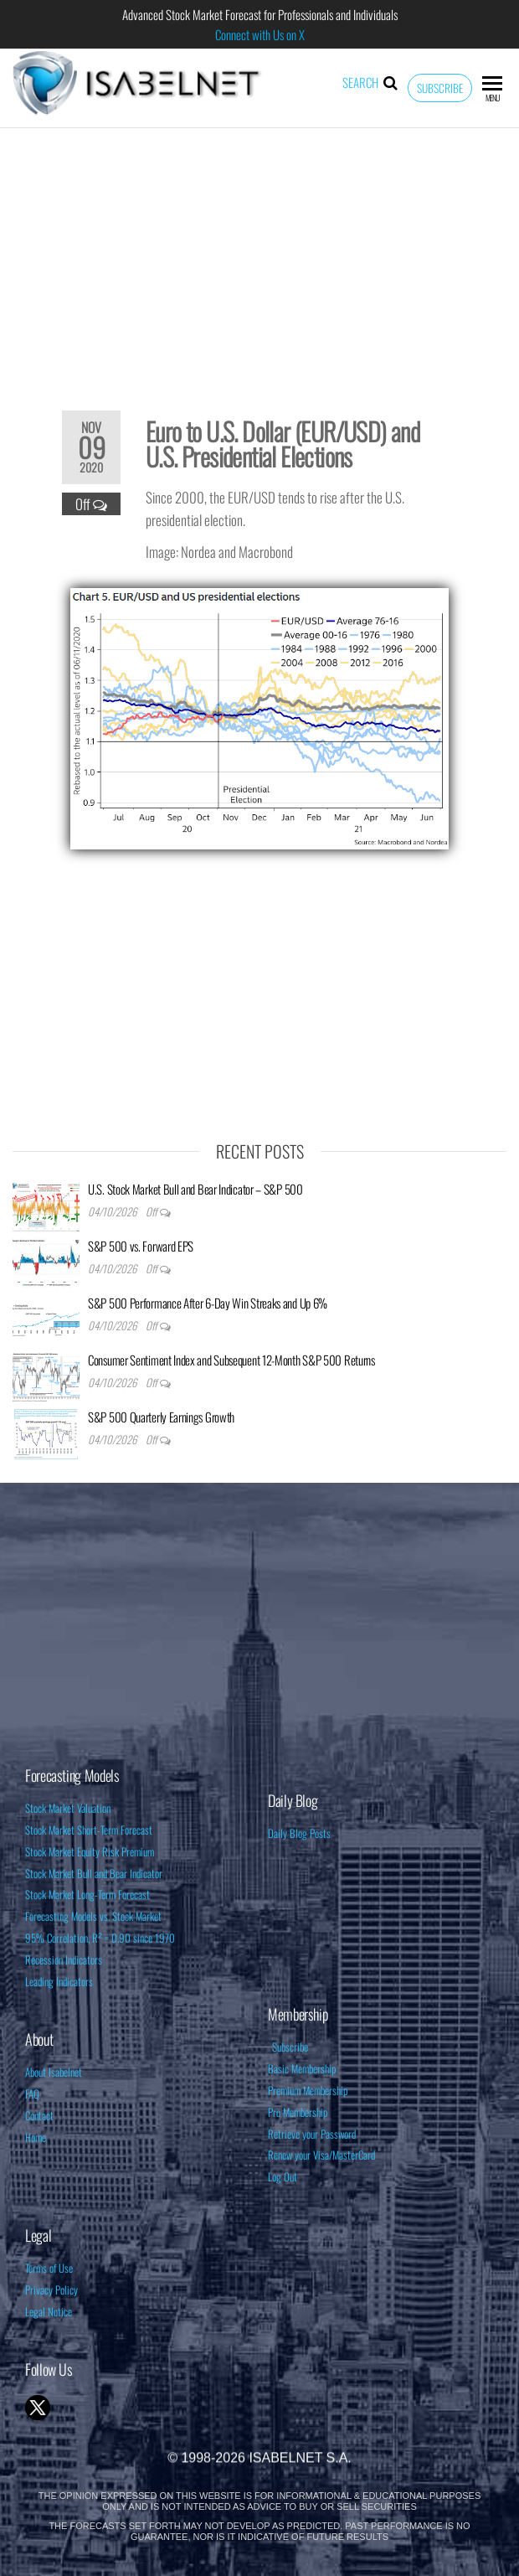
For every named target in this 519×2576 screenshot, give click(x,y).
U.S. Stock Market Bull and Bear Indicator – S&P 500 (195, 1189)
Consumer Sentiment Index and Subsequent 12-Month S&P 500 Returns (231, 1359)
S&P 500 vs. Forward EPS (140, 1245)
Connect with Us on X (260, 34)
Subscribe (440, 88)
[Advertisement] (259, 258)
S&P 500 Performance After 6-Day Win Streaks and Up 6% (207, 1302)
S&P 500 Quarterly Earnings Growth (161, 1416)
